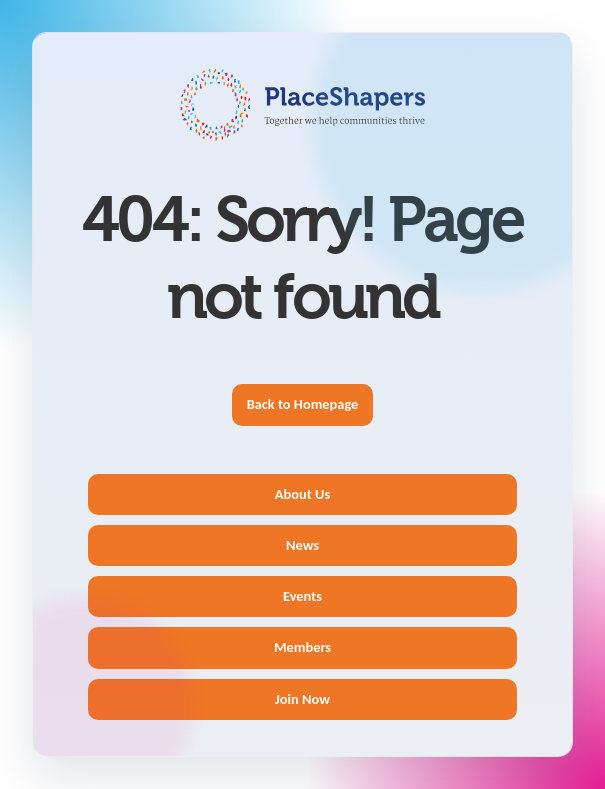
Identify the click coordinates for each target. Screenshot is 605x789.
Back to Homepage (303, 404)
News (302, 545)
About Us (302, 494)
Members (302, 647)
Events (302, 596)
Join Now (302, 699)
